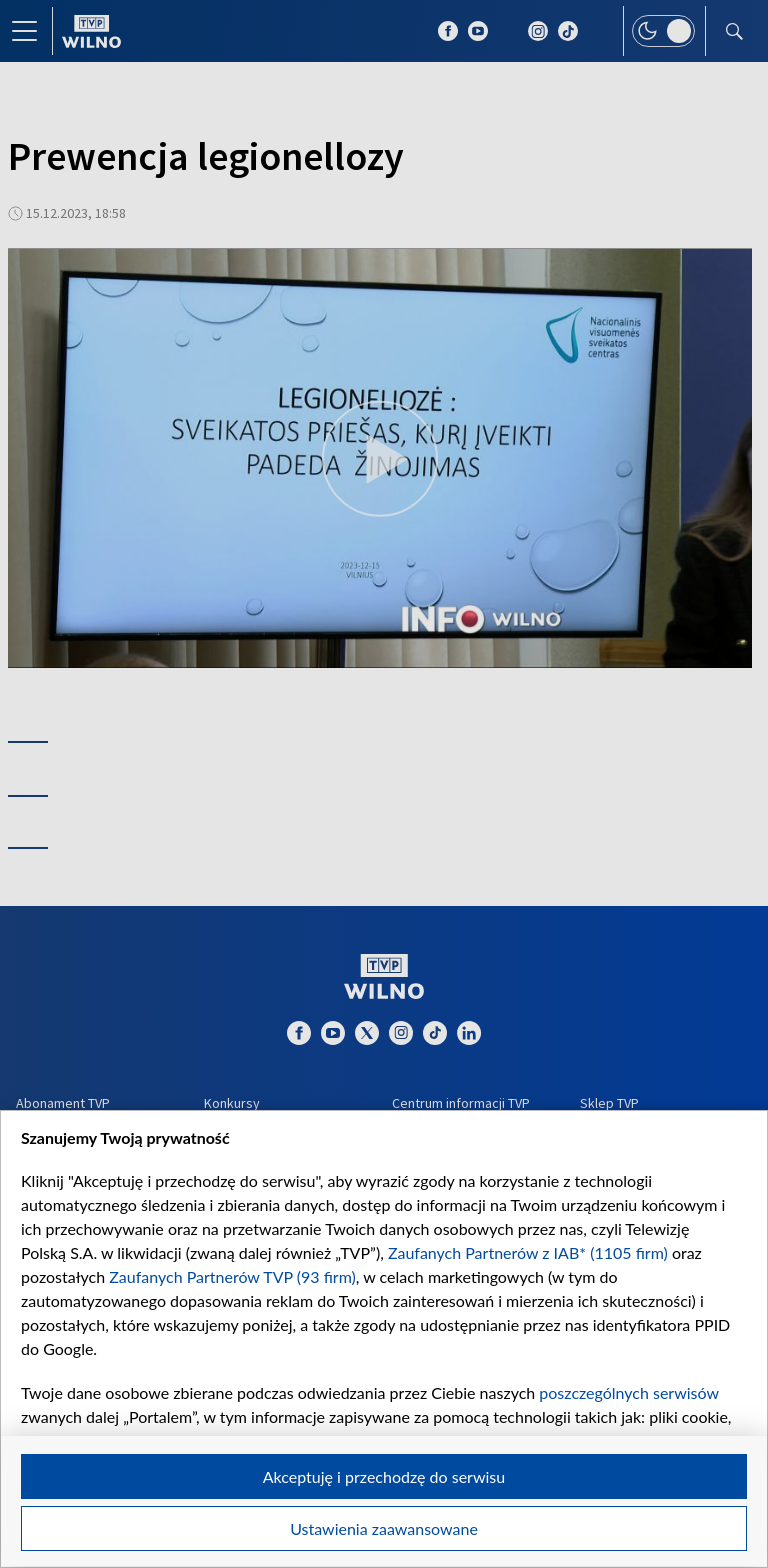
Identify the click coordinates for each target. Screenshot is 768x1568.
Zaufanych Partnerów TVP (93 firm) (232, 1276)
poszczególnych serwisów (628, 1392)
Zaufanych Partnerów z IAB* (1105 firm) (528, 1252)
